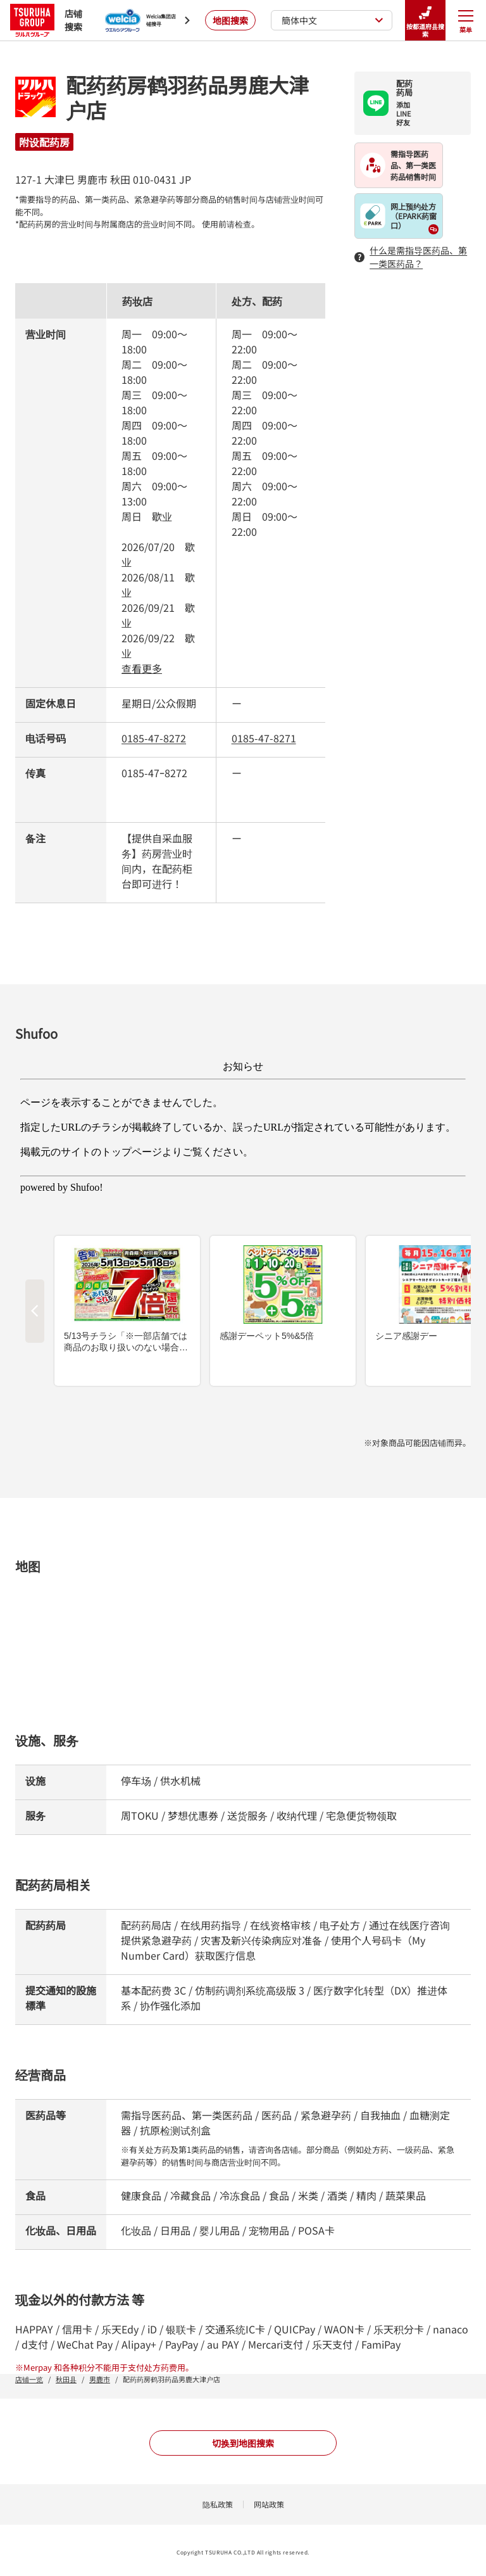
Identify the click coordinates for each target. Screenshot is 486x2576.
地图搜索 (230, 20)
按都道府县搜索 (425, 21)
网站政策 (269, 2504)
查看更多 (142, 668)
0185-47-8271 (264, 738)
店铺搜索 (46, 20)
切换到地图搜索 (243, 2443)
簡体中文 (332, 20)
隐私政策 (217, 2504)
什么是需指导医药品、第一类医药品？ (410, 257)
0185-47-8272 (154, 738)
